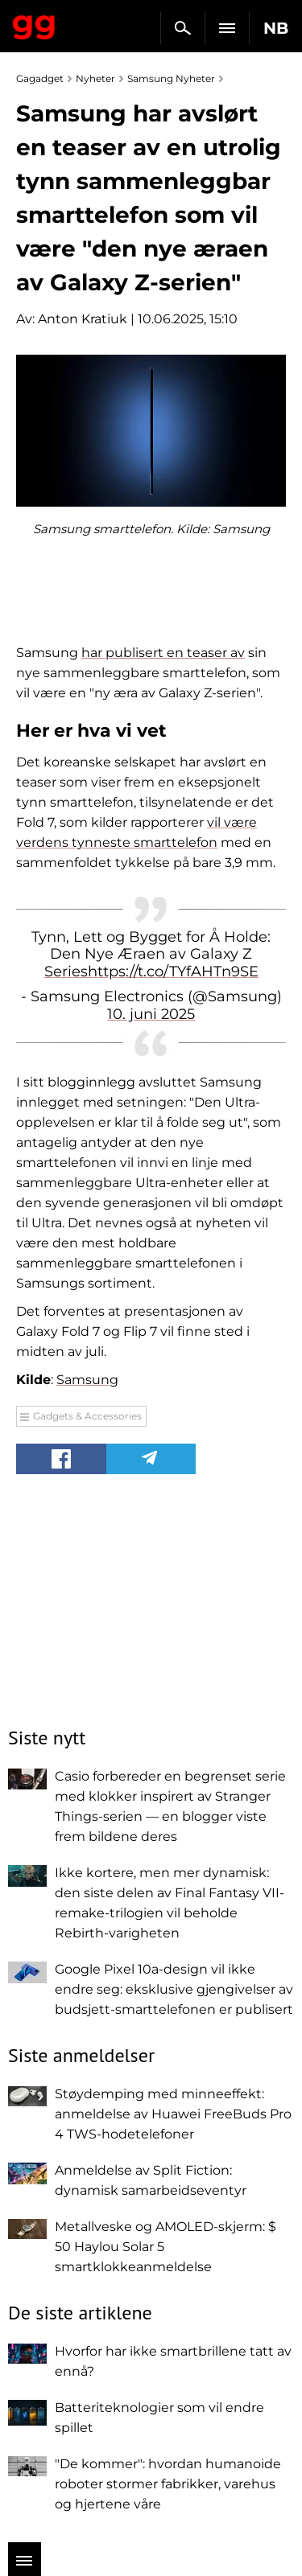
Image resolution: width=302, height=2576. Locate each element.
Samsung (87, 1379)
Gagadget (34, 24)
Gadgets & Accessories (87, 1416)
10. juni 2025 (151, 1014)
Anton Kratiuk (82, 319)
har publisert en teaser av (163, 652)
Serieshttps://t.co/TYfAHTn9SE (151, 971)
